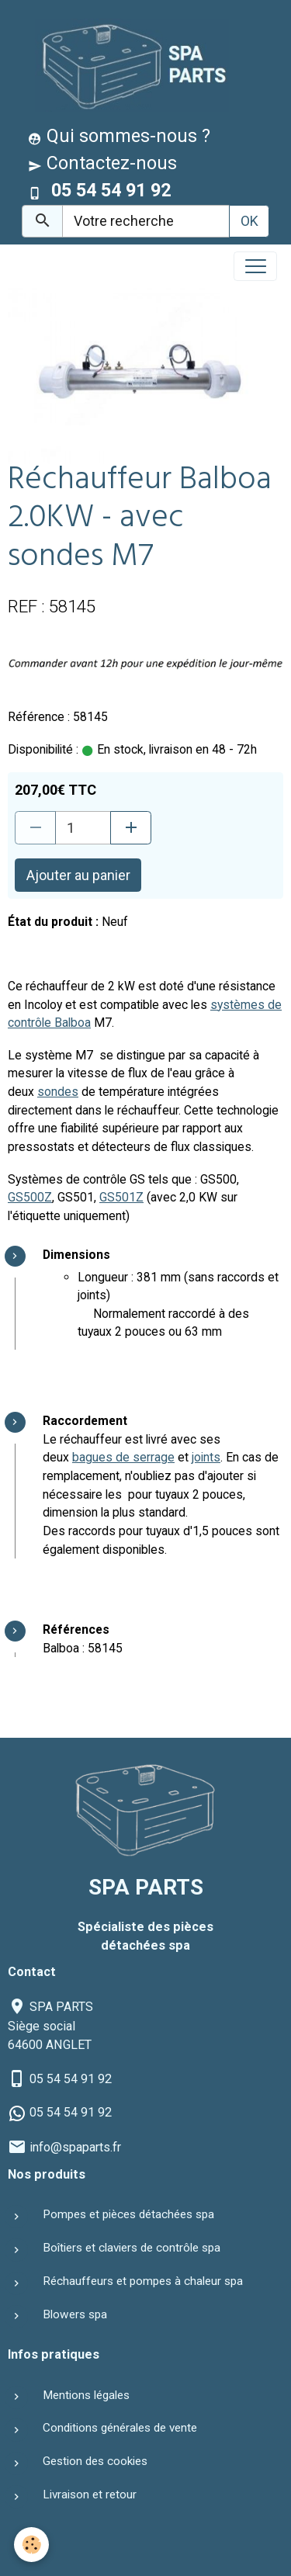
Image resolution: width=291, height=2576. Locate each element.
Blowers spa (75, 2314)
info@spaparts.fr (75, 2147)
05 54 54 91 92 (70, 2079)
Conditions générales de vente (120, 2428)
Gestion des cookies (95, 2461)
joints (206, 1457)
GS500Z (30, 1197)
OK (249, 221)
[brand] (128, 65)
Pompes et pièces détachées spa (128, 2214)
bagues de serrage (123, 1457)
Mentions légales (86, 2395)
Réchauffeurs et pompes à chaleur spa (143, 2281)
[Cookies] (31, 2544)
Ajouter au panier (78, 875)
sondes (57, 1091)
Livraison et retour (90, 2494)
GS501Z (121, 1197)
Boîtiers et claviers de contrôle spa (131, 2248)
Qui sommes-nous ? (119, 136)
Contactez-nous (102, 163)
